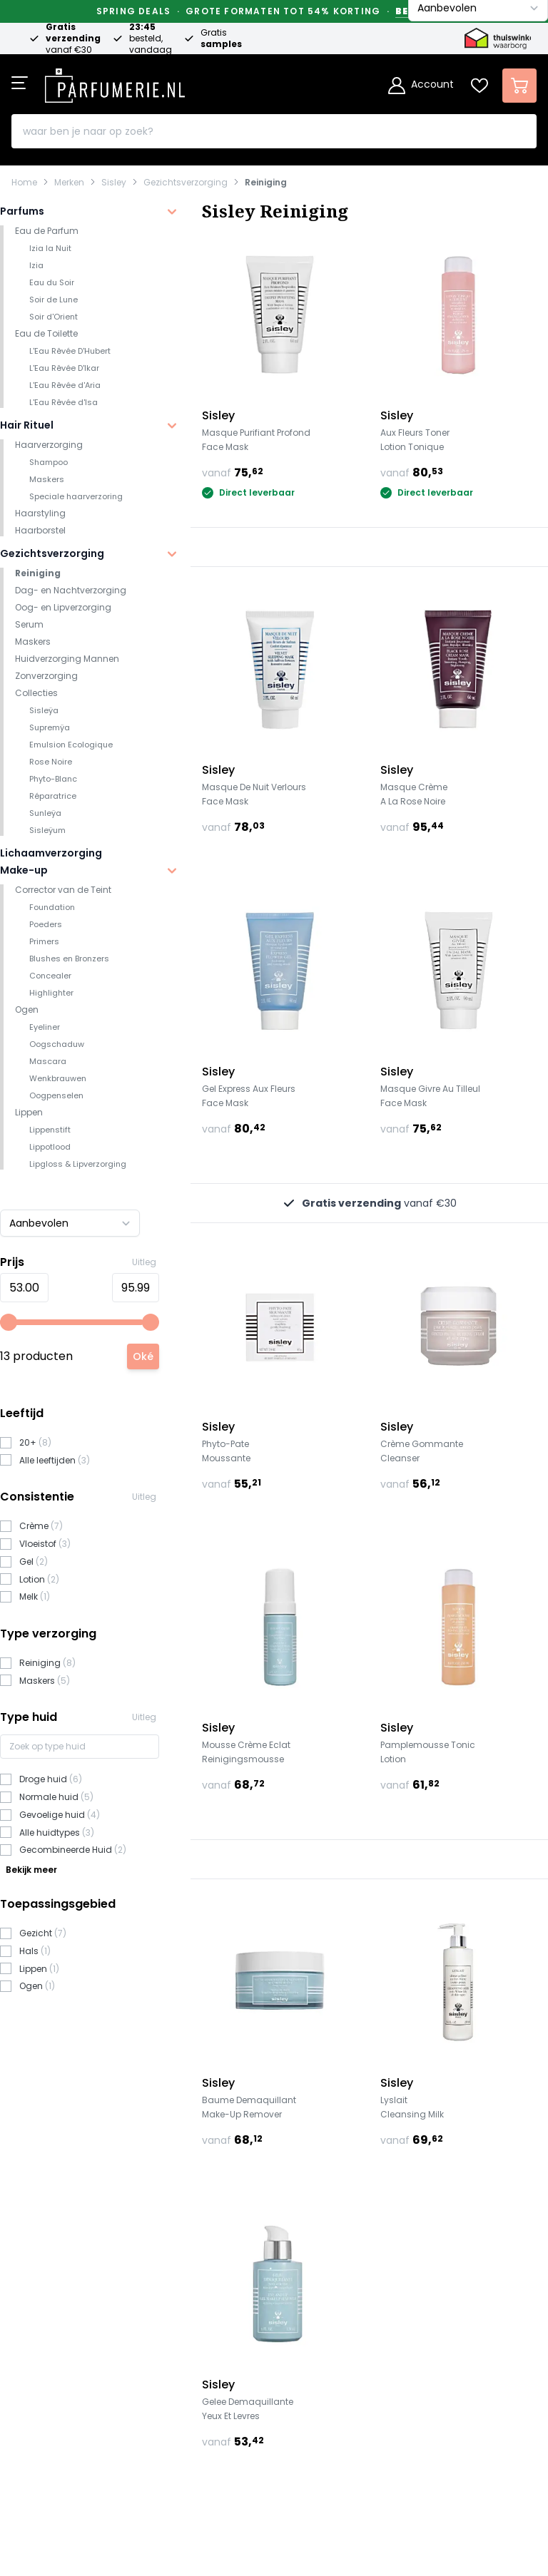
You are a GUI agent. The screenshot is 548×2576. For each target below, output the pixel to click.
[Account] (421, 85)
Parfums (22, 211)
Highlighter (51, 992)
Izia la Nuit (50, 248)
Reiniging (266, 182)
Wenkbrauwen (57, 1078)
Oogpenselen (56, 1095)
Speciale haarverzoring (76, 496)
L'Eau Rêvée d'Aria (65, 385)
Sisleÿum (47, 830)
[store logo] (115, 81)
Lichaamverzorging (51, 853)
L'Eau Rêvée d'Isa (63, 402)
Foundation (52, 907)
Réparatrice (52, 796)
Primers (44, 941)
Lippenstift (50, 1129)
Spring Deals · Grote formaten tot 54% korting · (274, 11)
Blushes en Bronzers (69, 958)
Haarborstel (40, 530)
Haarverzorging (49, 445)
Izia (36, 265)
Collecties (36, 693)
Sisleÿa (44, 710)
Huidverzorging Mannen (67, 659)
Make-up (24, 870)
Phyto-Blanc (53, 778)
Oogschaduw (56, 1044)
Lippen (29, 1112)
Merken (69, 182)
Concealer (50, 975)
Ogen (27, 1009)
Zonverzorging (46, 676)
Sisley (113, 182)
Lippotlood (50, 1146)
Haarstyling (40, 513)
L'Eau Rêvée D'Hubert (70, 351)
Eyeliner (44, 1027)
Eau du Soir (51, 282)
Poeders (45, 924)
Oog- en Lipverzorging (63, 607)
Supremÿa (49, 727)
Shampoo (48, 462)
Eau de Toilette (46, 333)
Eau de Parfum (46, 231)
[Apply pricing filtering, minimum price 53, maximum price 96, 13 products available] (143, 1356)
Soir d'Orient (53, 316)
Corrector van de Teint (63, 890)
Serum (29, 624)
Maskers (46, 479)
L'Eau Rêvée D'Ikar (64, 368)
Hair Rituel (27, 425)
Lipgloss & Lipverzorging (77, 1164)
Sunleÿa (45, 813)
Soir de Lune (53, 299)
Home (24, 182)
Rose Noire (50, 761)
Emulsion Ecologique (71, 744)
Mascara (47, 1061)
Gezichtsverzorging (185, 182)
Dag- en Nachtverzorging (70, 590)
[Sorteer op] (70, 1223)
